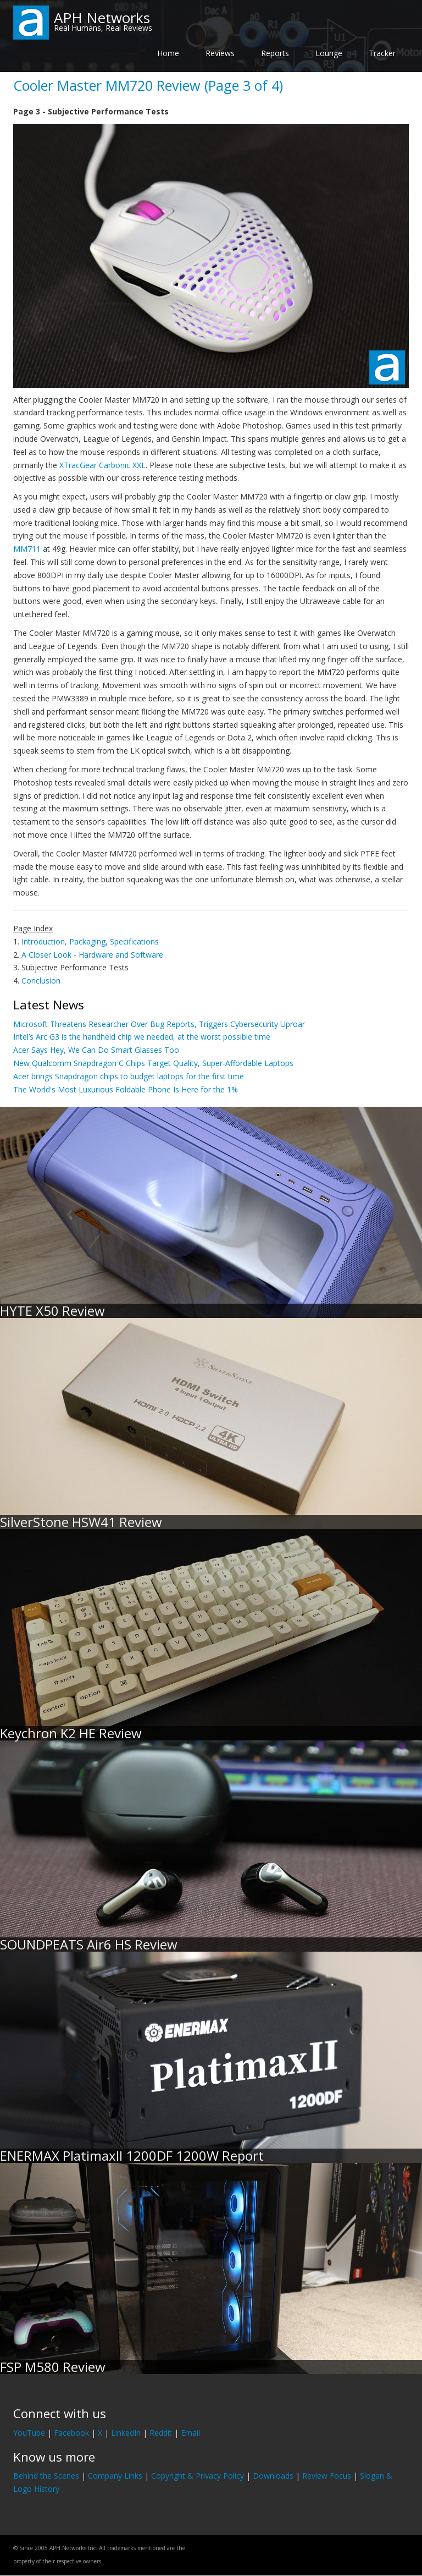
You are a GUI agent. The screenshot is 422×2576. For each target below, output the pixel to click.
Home (168, 53)
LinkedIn (126, 2432)
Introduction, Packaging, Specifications (90, 941)
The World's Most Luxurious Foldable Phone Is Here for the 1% (125, 1089)
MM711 (27, 548)
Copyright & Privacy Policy (197, 2475)
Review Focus (326, 2475)
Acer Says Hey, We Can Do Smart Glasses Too (96, 1050)
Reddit (160, 2432)
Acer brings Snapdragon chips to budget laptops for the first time (128, 1076)
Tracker (382, 53)
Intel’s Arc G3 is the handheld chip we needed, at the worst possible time (141, 1036)
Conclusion (40, 980)
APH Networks (102, 18)
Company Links (115, 2475)
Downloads (273, 2475)
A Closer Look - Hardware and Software (92, 954)
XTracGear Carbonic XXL (102, 465)
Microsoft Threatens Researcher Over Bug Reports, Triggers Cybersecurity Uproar (159, 1024)
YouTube (29, 2432)
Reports (275, 53)
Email (190, 2432)
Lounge (328, 53)
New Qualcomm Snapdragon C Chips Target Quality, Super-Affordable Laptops (153, 1063)
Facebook (71, 2432)
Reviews (220, 53)
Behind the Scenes (46, 2475)
